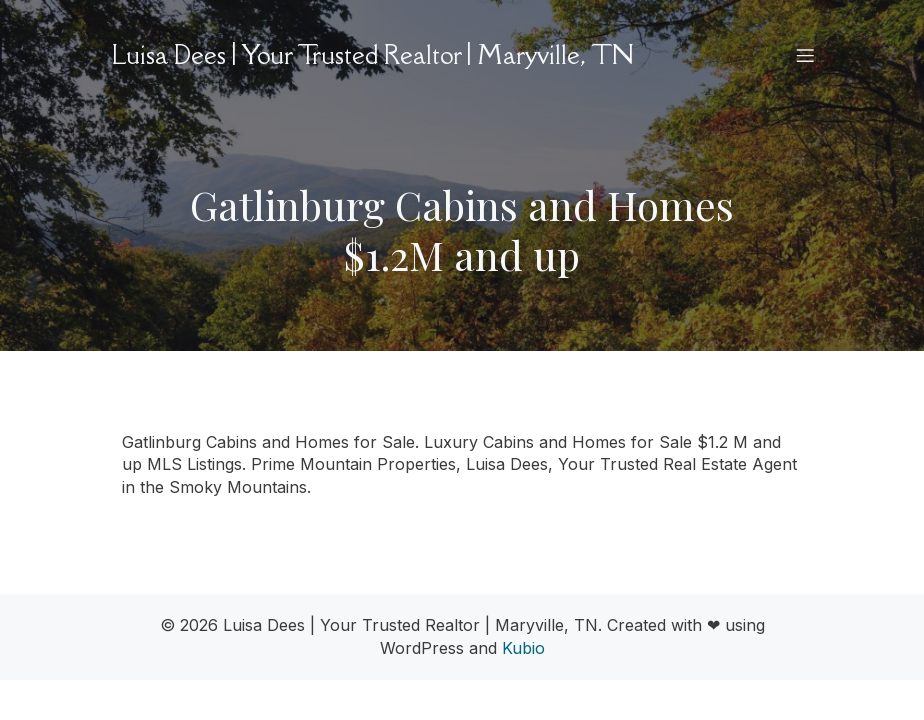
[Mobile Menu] (805, 55)
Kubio (523, 648)
